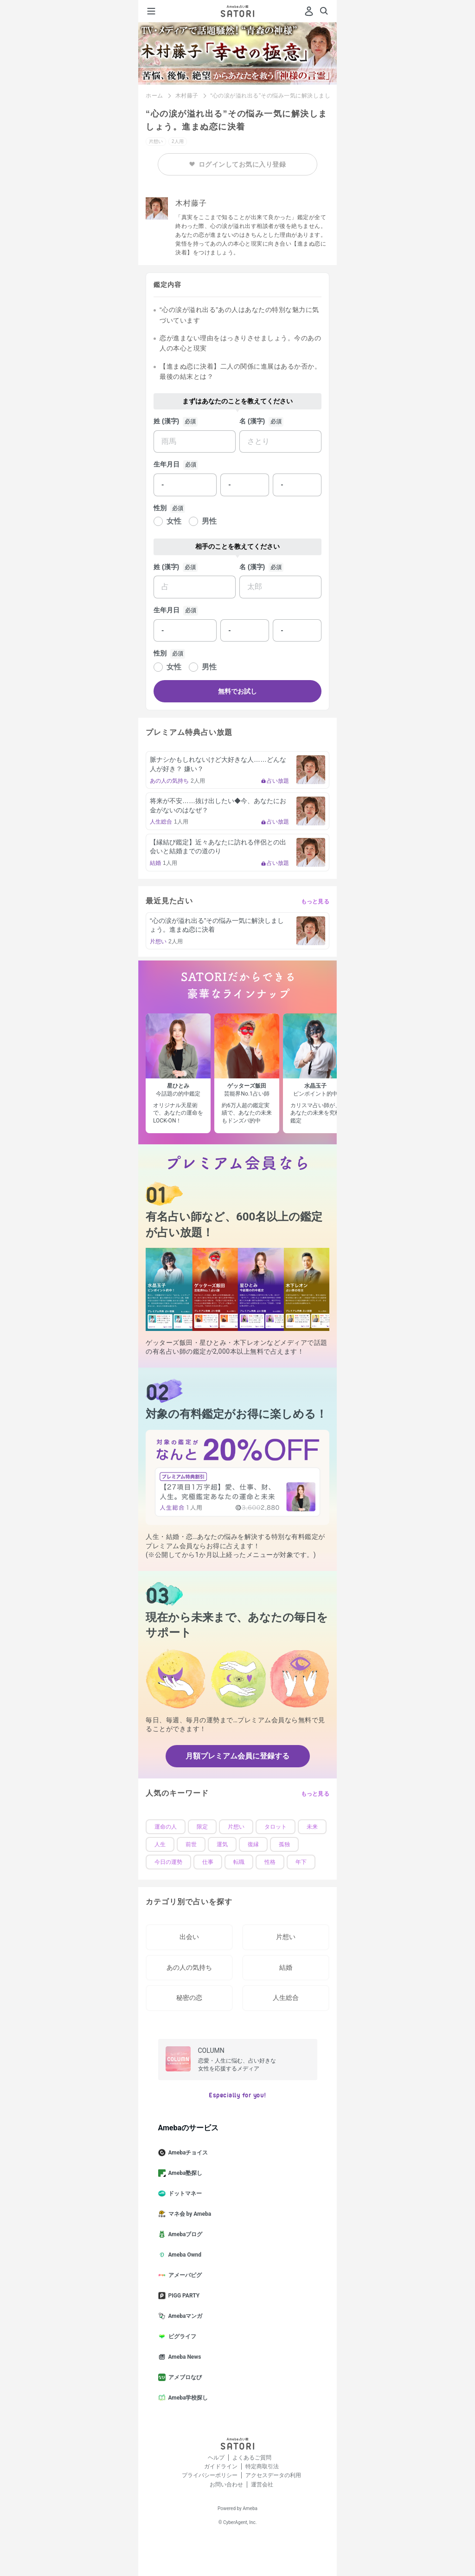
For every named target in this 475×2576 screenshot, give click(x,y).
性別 (160, 508)
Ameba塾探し (184, 2173)
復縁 (253, 1844)
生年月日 (167, 464)
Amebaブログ (184, 2234)
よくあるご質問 (251, 2457)
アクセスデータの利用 (273, 2475)
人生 (160, 1844)
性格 (270, 1862)
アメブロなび (183, 2377)
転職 (238, 1862)
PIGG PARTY (182, 2295)
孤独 (284, 1844)
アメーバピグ (183, 2275)
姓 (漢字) (166, 421)
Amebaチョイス (187, 2152)
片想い (236, 1826)
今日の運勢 (168, 1862)
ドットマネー (183, 2193)
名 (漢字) (252, 421)
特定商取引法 (262, 2466)
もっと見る (315, 901)
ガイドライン (221, 2466)
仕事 (207, 1862)
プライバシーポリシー (210, 2475)
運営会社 (262, 2484)
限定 (202, 1826)
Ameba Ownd (183, 2254)
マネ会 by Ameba (188, 2214)
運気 (222, 1844)
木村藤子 (187, 95)
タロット (275, 1826)
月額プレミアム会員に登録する (237, 1756)
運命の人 (165, 1826)
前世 (191, 1844)
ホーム (154, 95)
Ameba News (183, 2357)
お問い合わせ (226, 2484)
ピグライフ (181, 2336)
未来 (312, 1826)
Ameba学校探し (187, 2397)
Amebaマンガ (184, 2316)
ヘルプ (216, 2457)
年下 (301, 1862)
